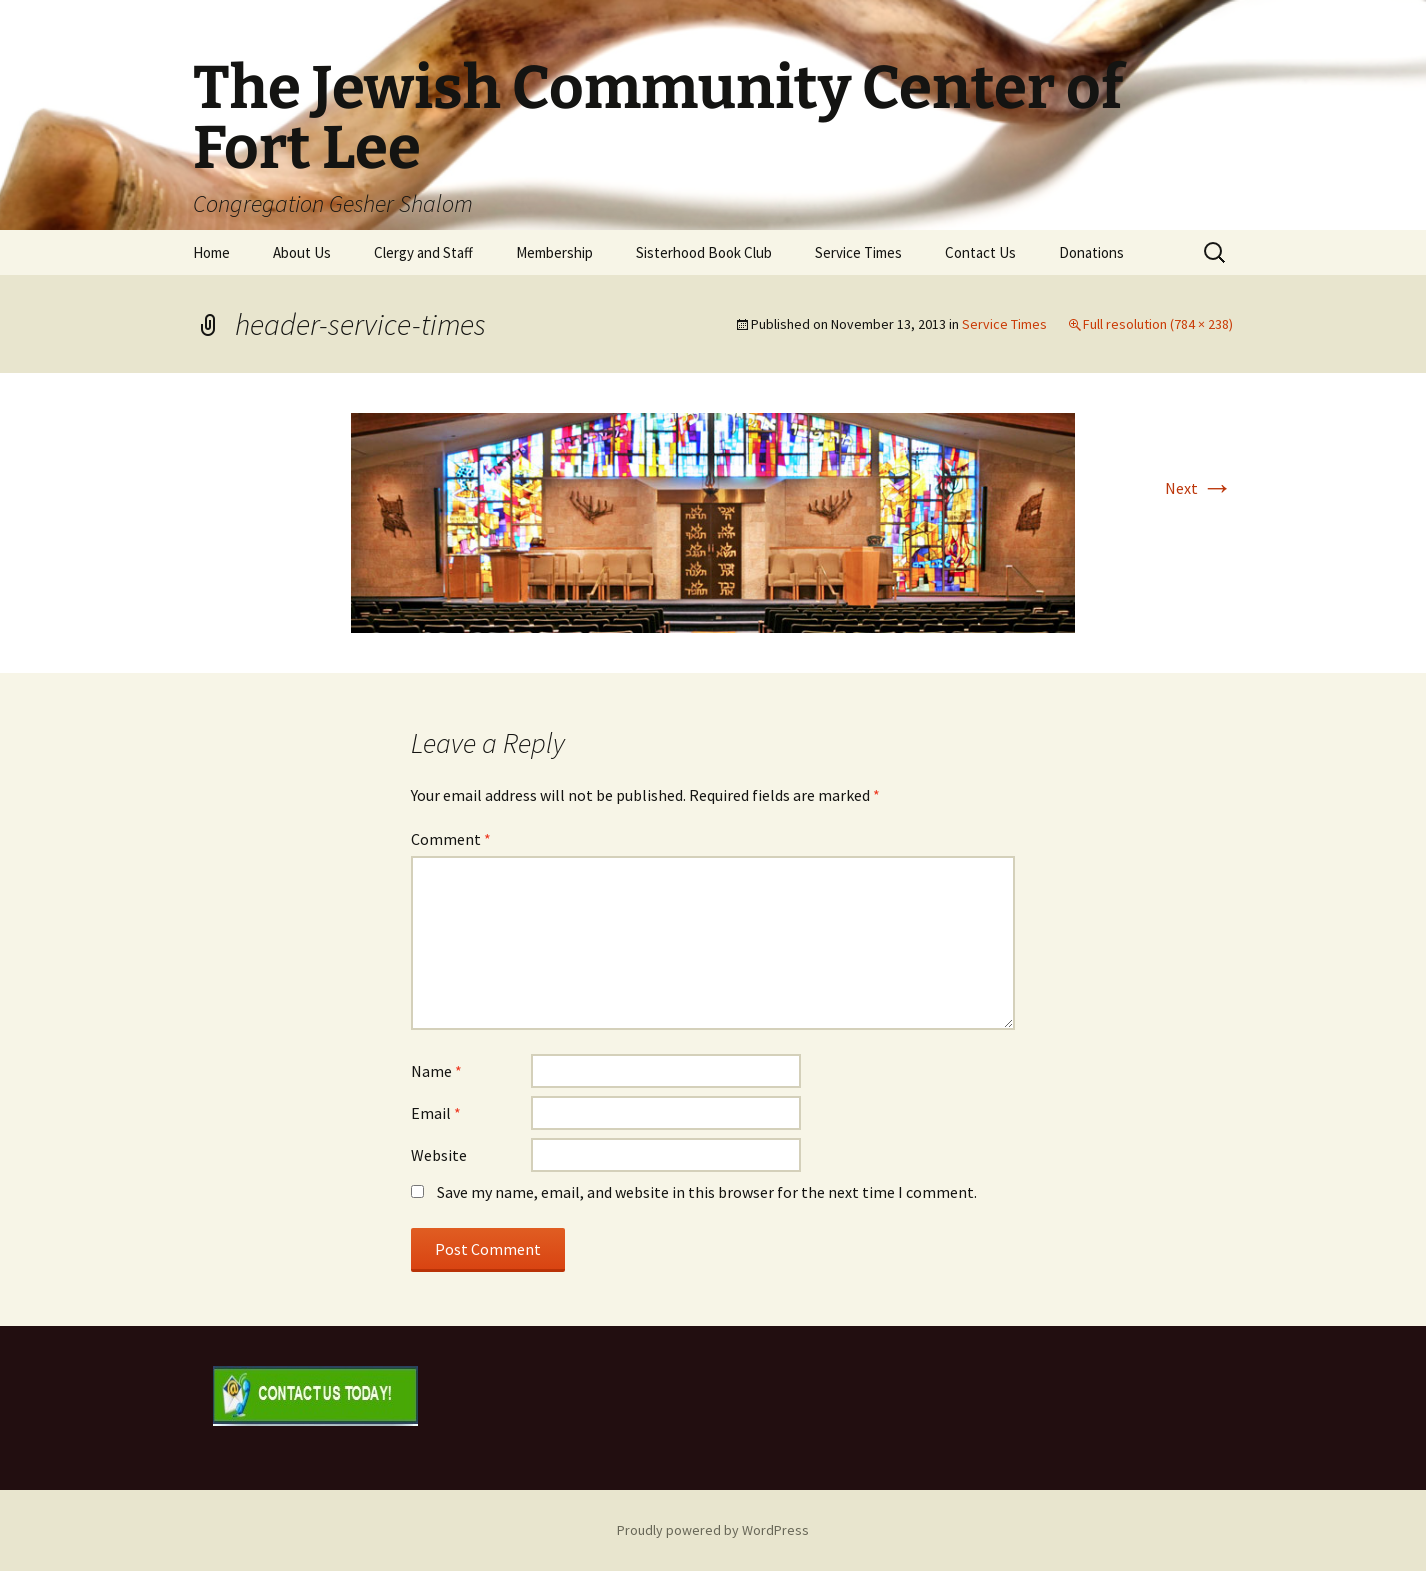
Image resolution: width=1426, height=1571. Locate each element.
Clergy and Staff (423, 252)
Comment (451, 839)
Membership (554, 252)
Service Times (858, 252)
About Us (302, 252)
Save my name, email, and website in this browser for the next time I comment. (707, 1192)
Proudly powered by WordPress (713, 1530)
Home (211, 252)
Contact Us (980, 252)
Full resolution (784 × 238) (1158, 324)
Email (436, 1113)
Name (436, 1071)
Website (439, 1155)
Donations (1091, 252)
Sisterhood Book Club (704, 252)
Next (1199, 488)
